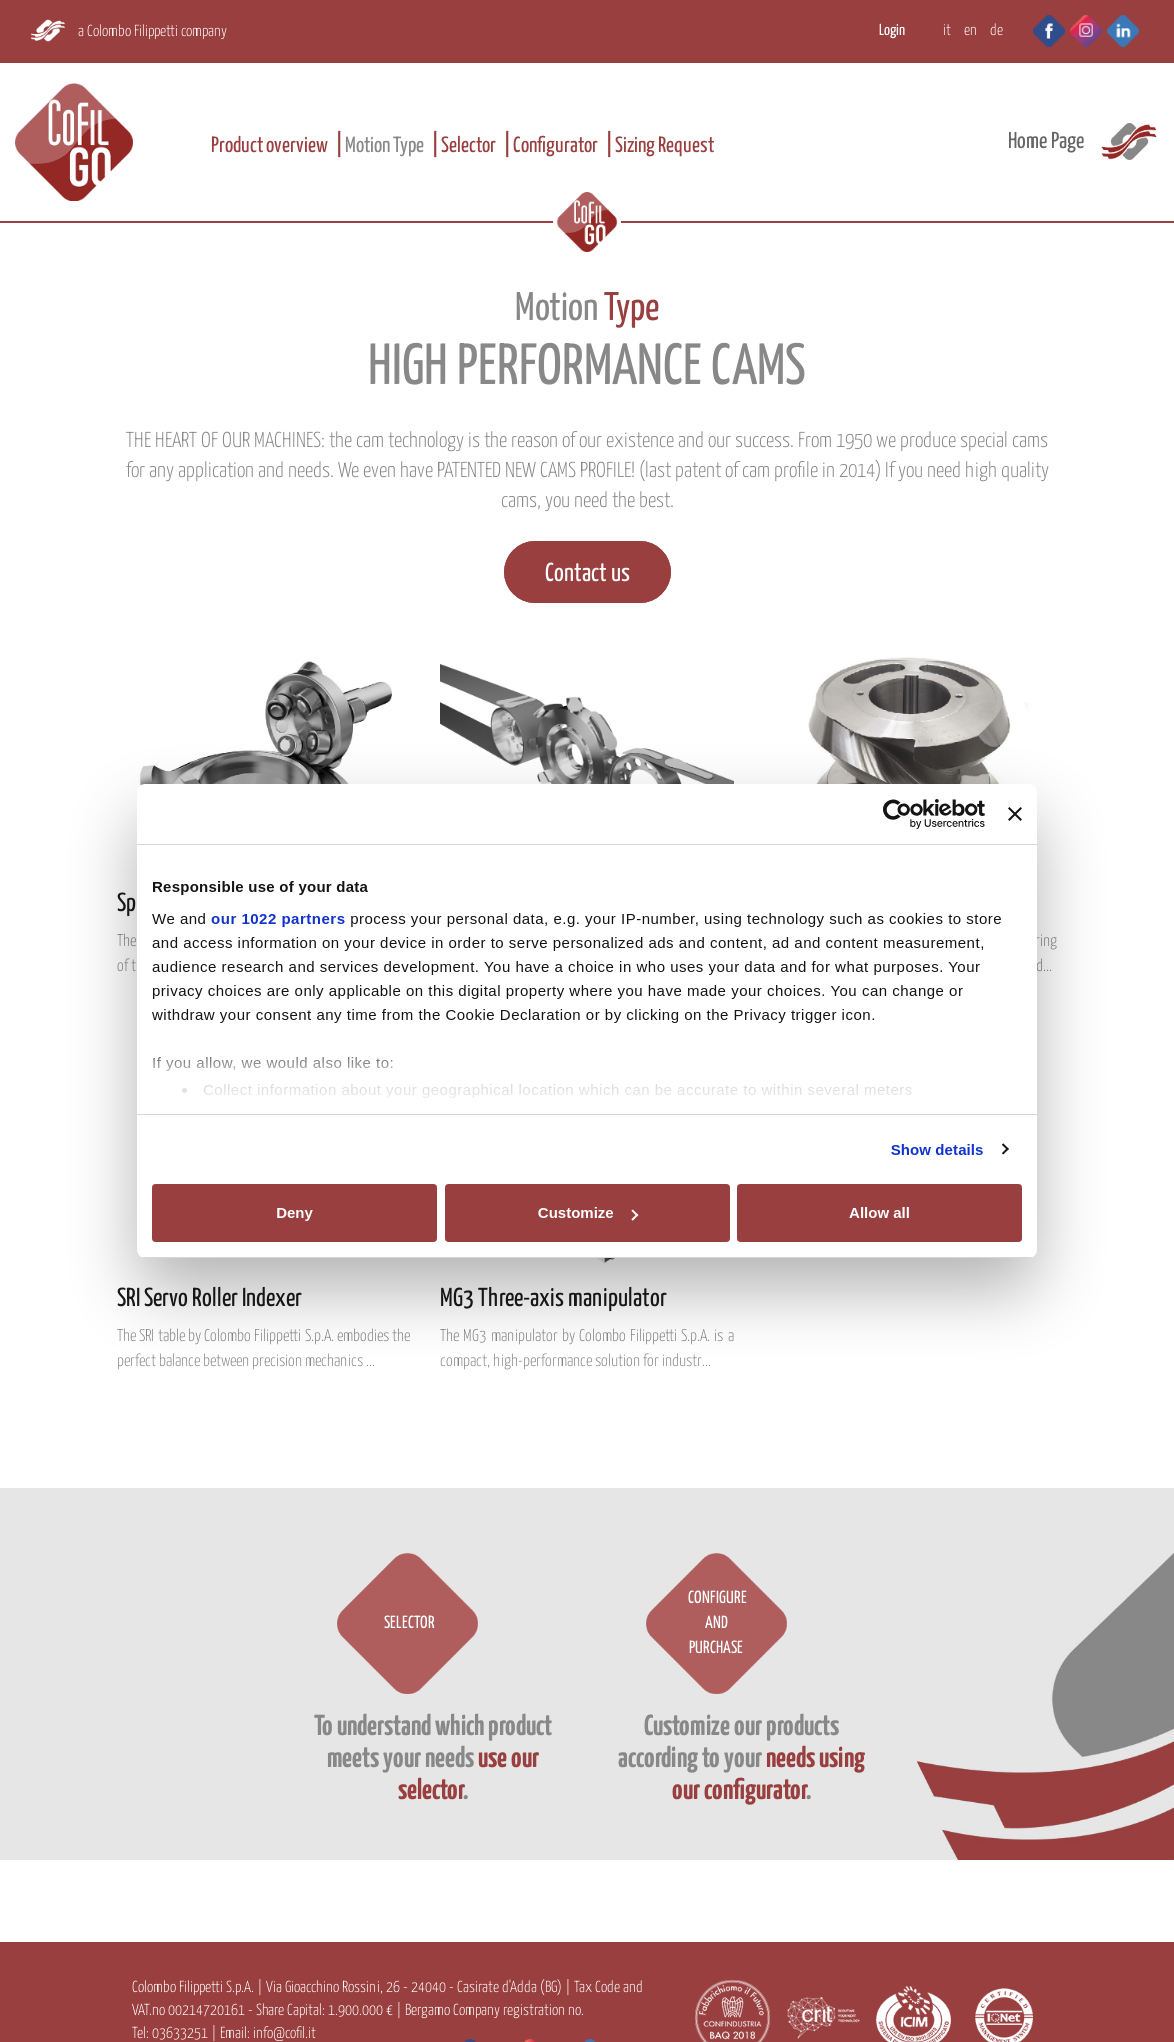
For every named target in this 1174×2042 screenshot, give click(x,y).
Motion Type (384, 146)
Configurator (555, 146)
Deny (294, 1212)
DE (996, 30)
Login (892, 30)
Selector (468, 146)
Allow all (879, 1212)
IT (947, 30)
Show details (937, 1149)
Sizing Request (664, 146)
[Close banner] (1015, 814)
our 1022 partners (278, 918)
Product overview (269, 146)
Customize (588, 1212)
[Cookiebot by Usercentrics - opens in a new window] (897, 814)
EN (970, 30)
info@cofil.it (284, 2033)
